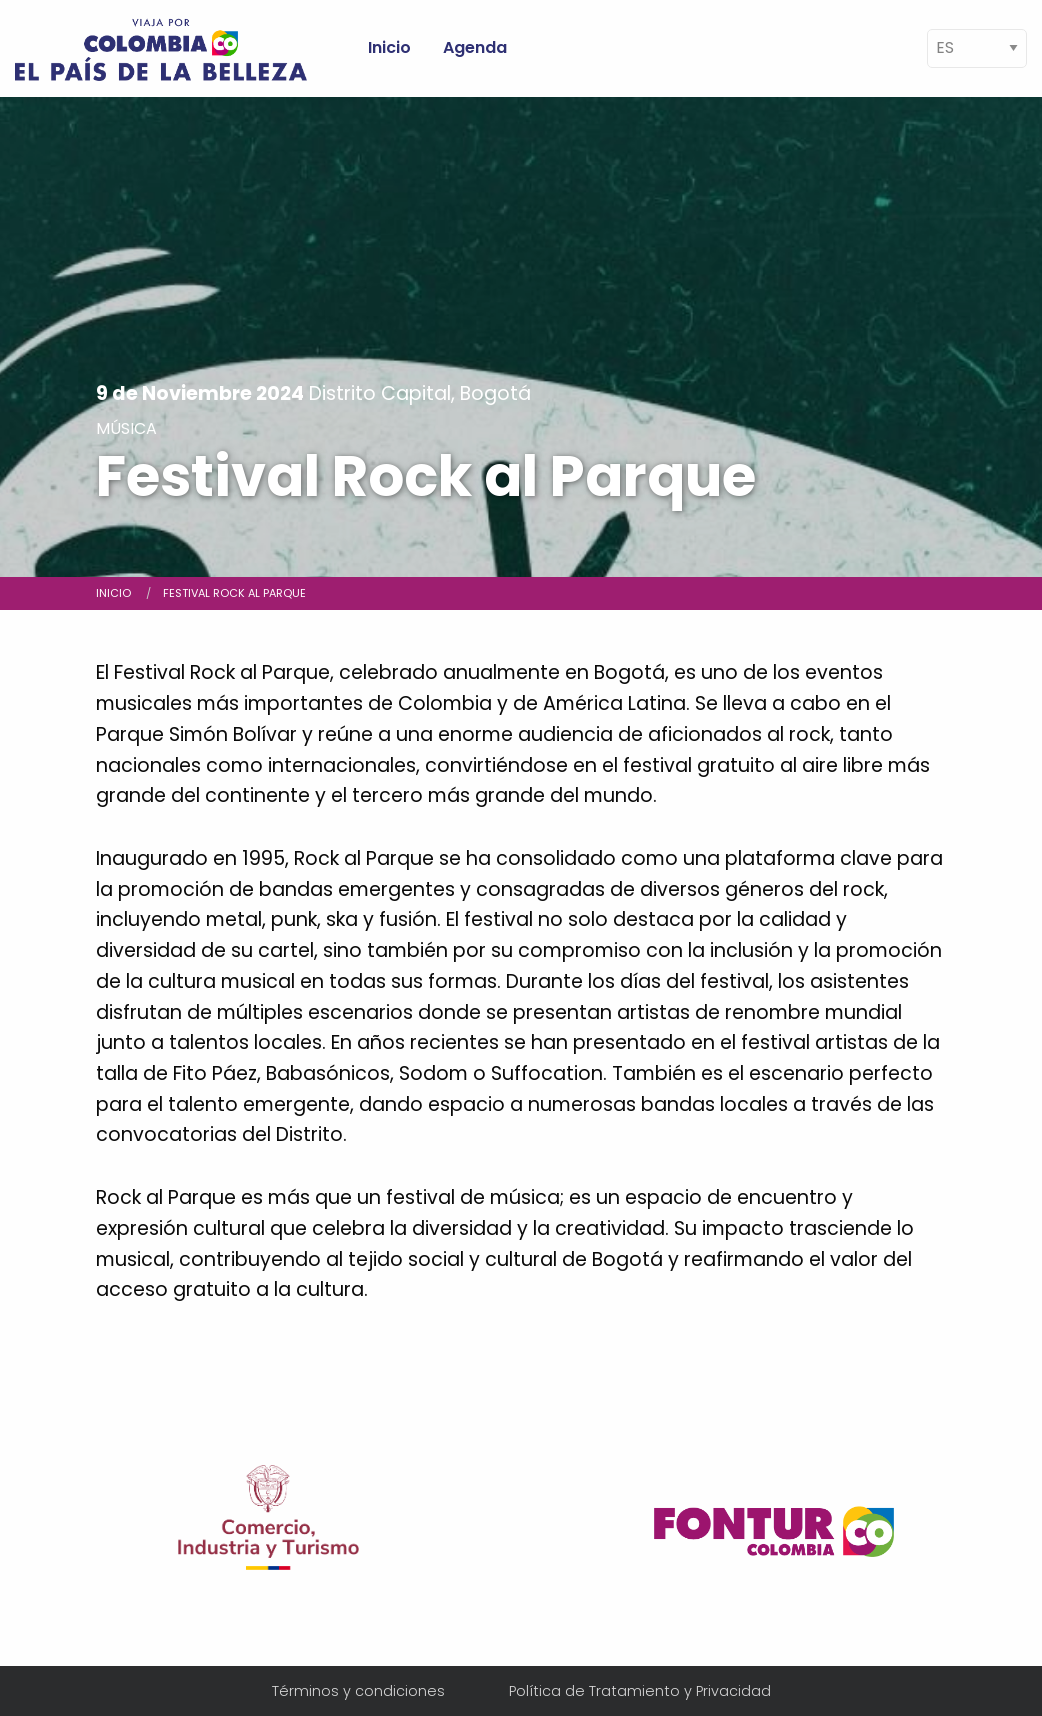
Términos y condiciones (358, 1691)
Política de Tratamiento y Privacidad (640, 1691)
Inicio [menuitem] (389, 47)
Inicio (113, 593)
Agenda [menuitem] (475, 47)
